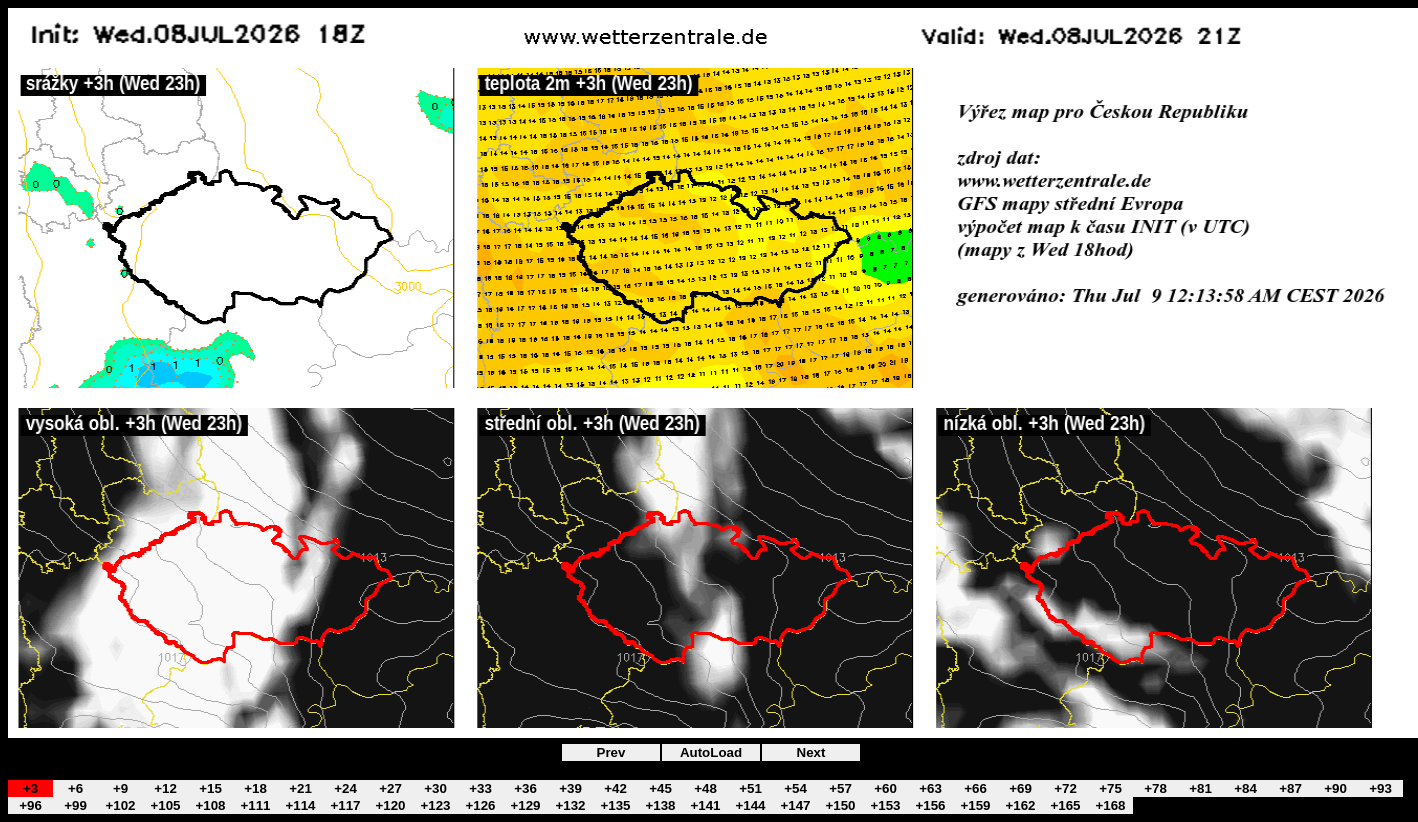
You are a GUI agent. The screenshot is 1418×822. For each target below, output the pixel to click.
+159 (975, 805)
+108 (210, 805)
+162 (1020, 805)
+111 (255, 805)
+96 (30, 805)
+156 (930, 805)
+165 (1065, 805)
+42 (615, 788)
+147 (795, 805)
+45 (660, 788)
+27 (390, 788)
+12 (165, 788)
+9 (120, 788)
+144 (750, 805)
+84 (1245, 788)
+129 (525, 805)
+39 (570, 788)
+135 (615, 805)
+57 (840, 788)
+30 (435, 788)
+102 (120, 805)
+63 (930, 788)
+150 (840, 805)
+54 (795, 788)
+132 (570, 805)
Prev (611, 752)
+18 (255, 788)
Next (811, 752)
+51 (750, 788)
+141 (705, 805)
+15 (210, 788)
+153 (885, 805)
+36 (525, 788)
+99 (75, 805)
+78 (1155, 788)
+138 (660, 805)
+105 (165, 805)
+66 (975, 788)
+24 (345, 788)
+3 (30, 788)
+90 (1335, 788)
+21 (300, 788)
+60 (885, 788)
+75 (1110, 788)
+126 (480, 805)
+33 (480, 788)
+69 (1020, 788)
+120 (390, 805)
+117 (345, 805)
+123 (435, 805)
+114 (300, 805)
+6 (75, 788)
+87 (1290, 788)
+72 (1065, 788)
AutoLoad (711, 752)
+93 (1380, 788)
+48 (705, 788)
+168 (1110, 805)
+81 (1200, 788)
